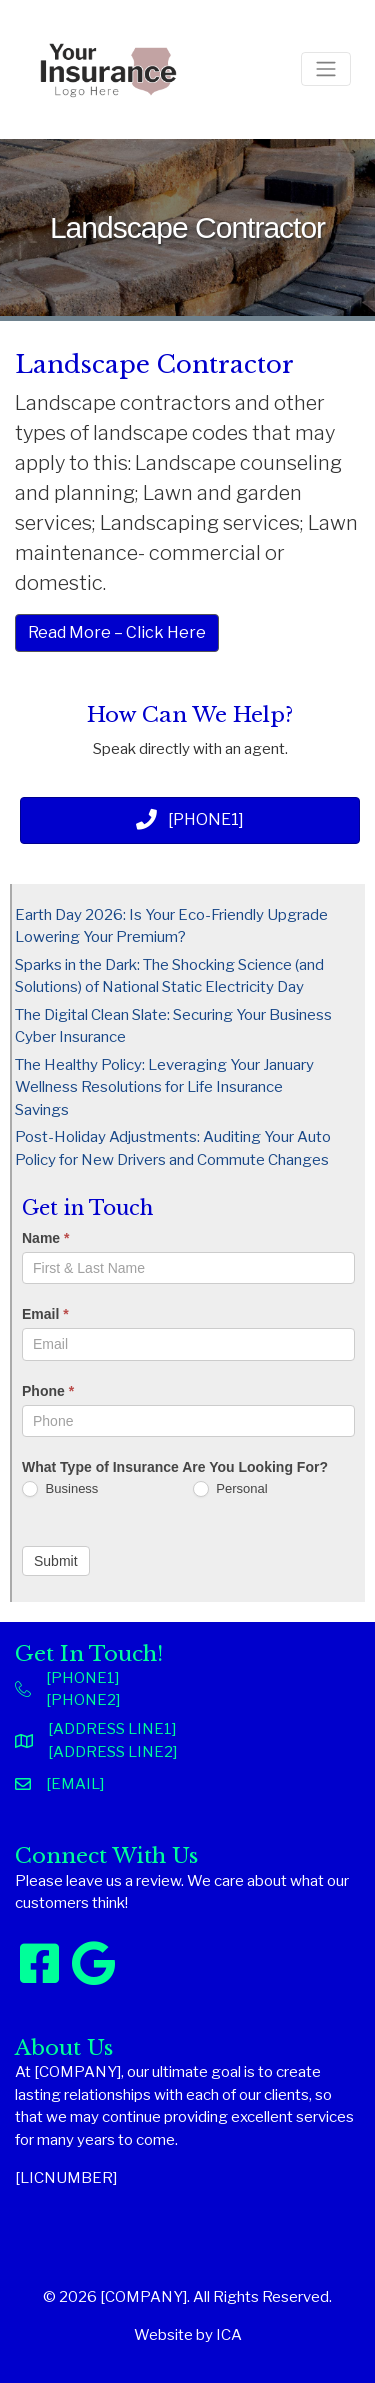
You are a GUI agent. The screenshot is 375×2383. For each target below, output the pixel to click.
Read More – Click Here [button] (117, 632)
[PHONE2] (83, 1700)
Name (45, 1238)
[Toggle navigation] (326, 69)
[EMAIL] (75, 1784)
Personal (230, 1489)
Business (60, 1489)
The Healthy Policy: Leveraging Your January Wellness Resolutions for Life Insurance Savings (164, 1087)
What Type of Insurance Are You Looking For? (175, 1467)
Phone (48, 1391)
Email (45, 1314)
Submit (56, 1561)
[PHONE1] (82, 1678)
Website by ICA (188, 2335)
